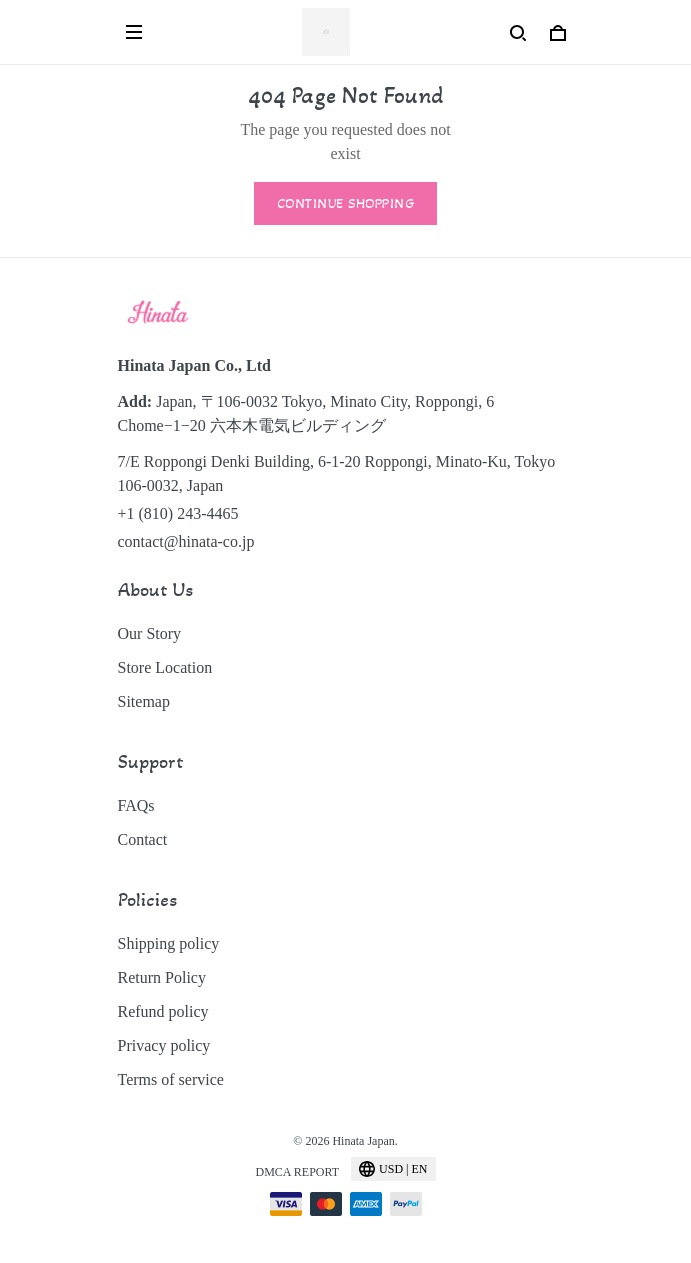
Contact (143, 839)
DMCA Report (297, 1172)
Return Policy (162, 977)
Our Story (150, 633)
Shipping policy (169, 943)
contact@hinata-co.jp (186, 541)
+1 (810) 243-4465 (178, 513)
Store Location (165, 667)
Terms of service (171, 1079)
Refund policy (163, 1011)
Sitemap (144, 701)
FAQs (136, 805)
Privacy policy (164, 1045)
